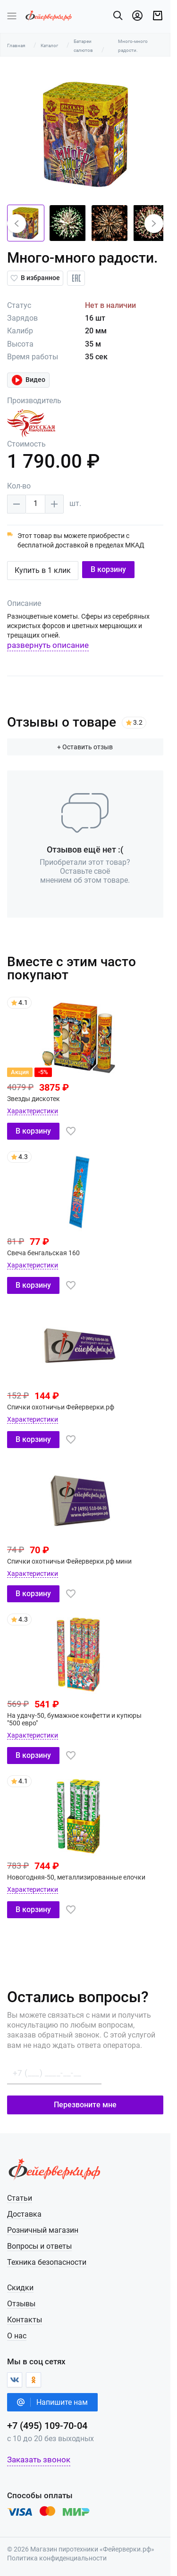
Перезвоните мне (88, 2104)
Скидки (20, 2287)
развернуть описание (48, 645)
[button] (16, 223)
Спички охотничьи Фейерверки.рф (60, 1407)
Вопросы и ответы (39, 2246)
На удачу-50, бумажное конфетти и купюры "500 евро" (81, 1719)
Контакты (24, 2319)
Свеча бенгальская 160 (43, 1253)
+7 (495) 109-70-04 (47, 2425)
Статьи (19, 2198)
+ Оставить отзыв (89, 747)
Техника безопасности (46, 2262)
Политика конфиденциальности (57, 2558)
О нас (16, 2335)
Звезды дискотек (33, 1098)
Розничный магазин (42, 2230)
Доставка (24, 2214)
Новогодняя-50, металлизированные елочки (76, 1877)
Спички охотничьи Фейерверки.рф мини (69, 1561)
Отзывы (21, 2303)
